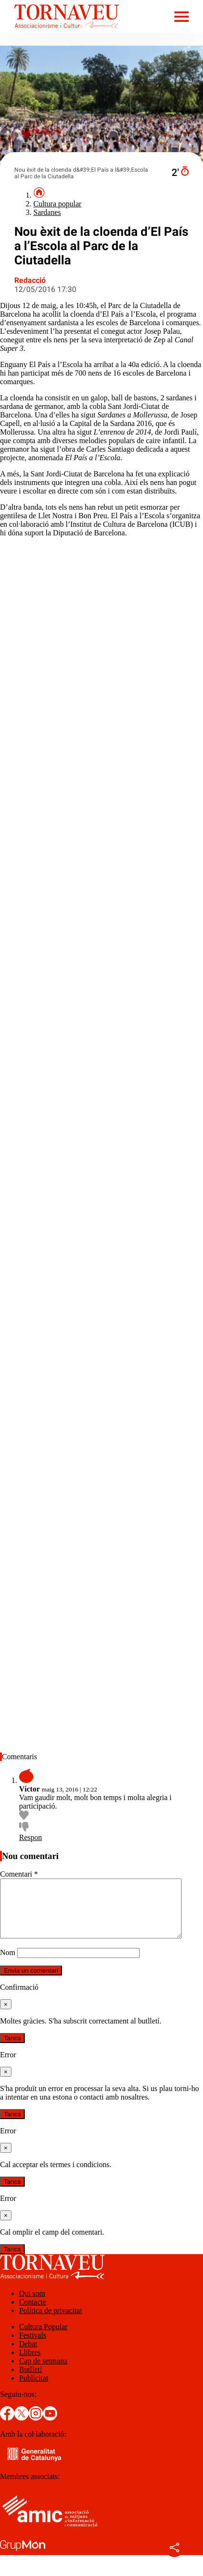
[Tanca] (5, 2016)
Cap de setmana (43, 2372)
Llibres (30, 2364)
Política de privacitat (50, 2322)
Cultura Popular (43, 2338)
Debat (28, 2355)
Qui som (32, 2305)
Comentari (19, 1874)
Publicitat (33, 2389)
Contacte (32, 2313)
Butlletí (30, 2381)
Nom (7, 1964)
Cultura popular (57, 204)
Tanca (12, 2049)
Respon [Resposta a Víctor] (30, 1837)
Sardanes (47, 212)
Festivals (32, 2347)
